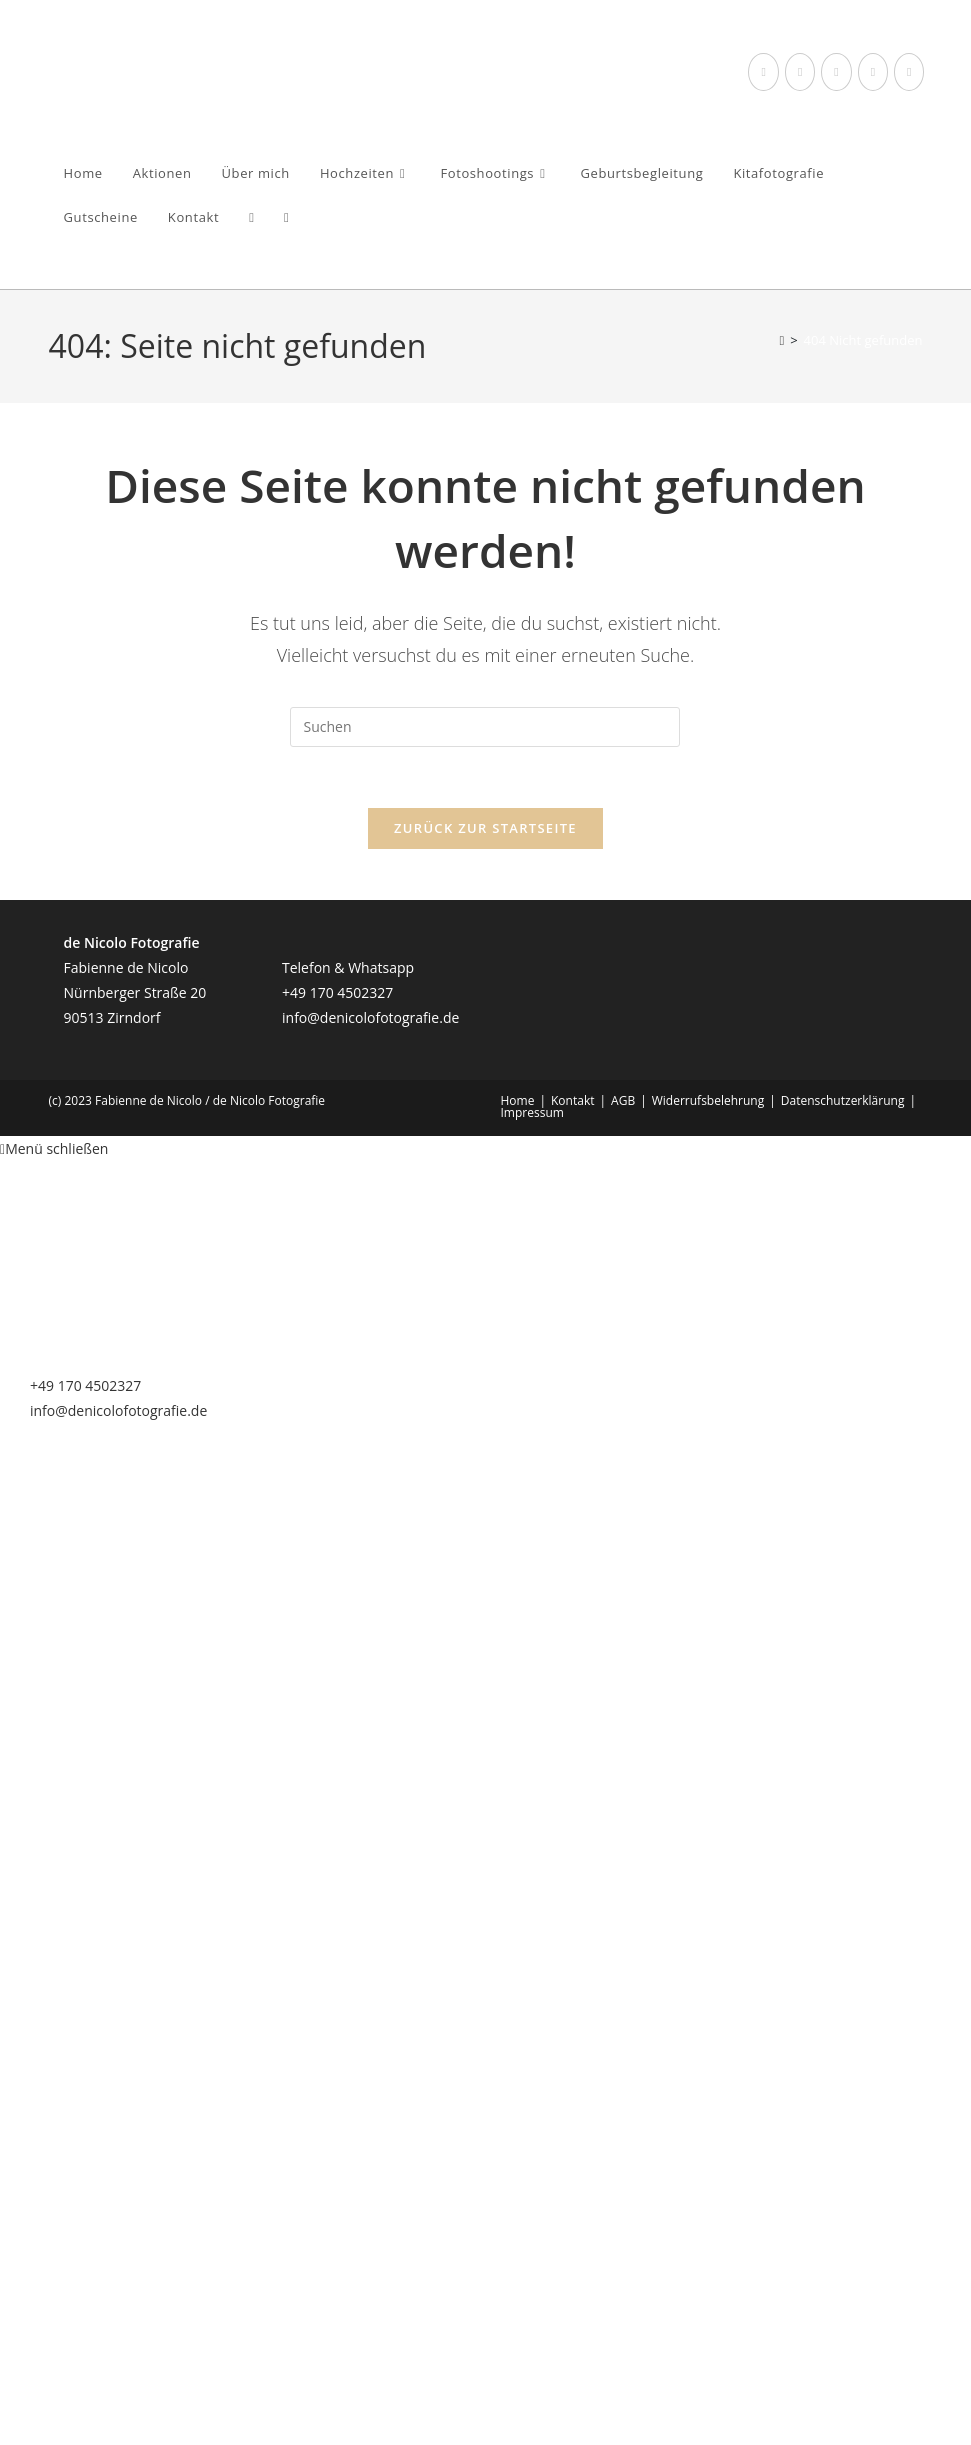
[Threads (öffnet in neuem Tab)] (800, 72)
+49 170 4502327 (337, 992)
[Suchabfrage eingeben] (485, 727)
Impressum (532, 1112)
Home (518, 1100)
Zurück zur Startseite (485, 828)
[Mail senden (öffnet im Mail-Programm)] (909, 72)
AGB (623, 1100)
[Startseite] (781, 340)
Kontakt (572, 1100)
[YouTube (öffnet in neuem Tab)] (873, 72)
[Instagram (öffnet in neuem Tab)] (836, 72)
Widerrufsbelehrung (708, 1100)
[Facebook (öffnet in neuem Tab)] (763, 72)
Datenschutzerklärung (843, 1100)
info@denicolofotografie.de (370, 1017)
